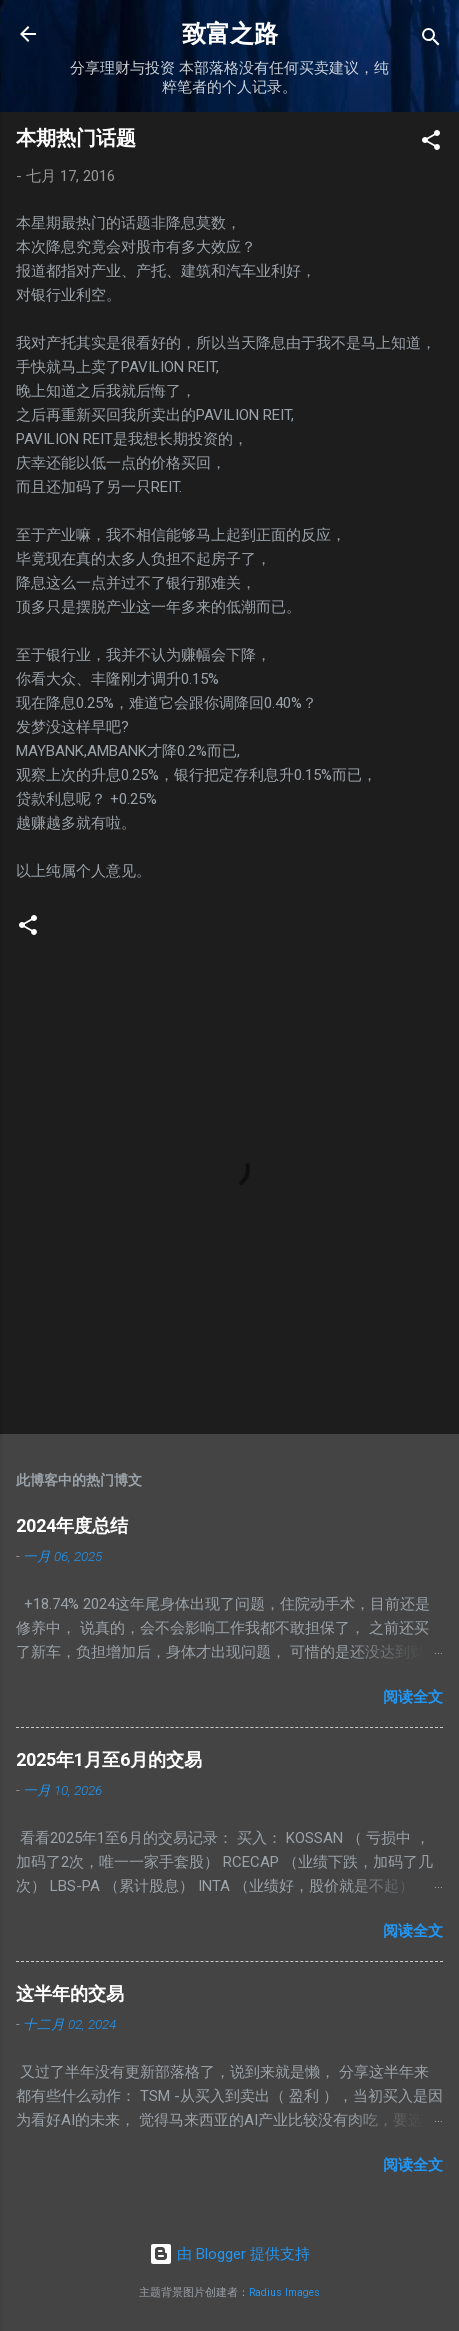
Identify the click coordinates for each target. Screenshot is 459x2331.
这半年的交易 (70, 1993)
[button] (431, 143)
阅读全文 (413, 1697)
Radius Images (284, 2292)
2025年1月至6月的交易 (109, 1759)
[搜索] (431, 40)
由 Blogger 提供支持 (229, 2254)
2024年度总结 (72, 1525)
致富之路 (230, 34)
